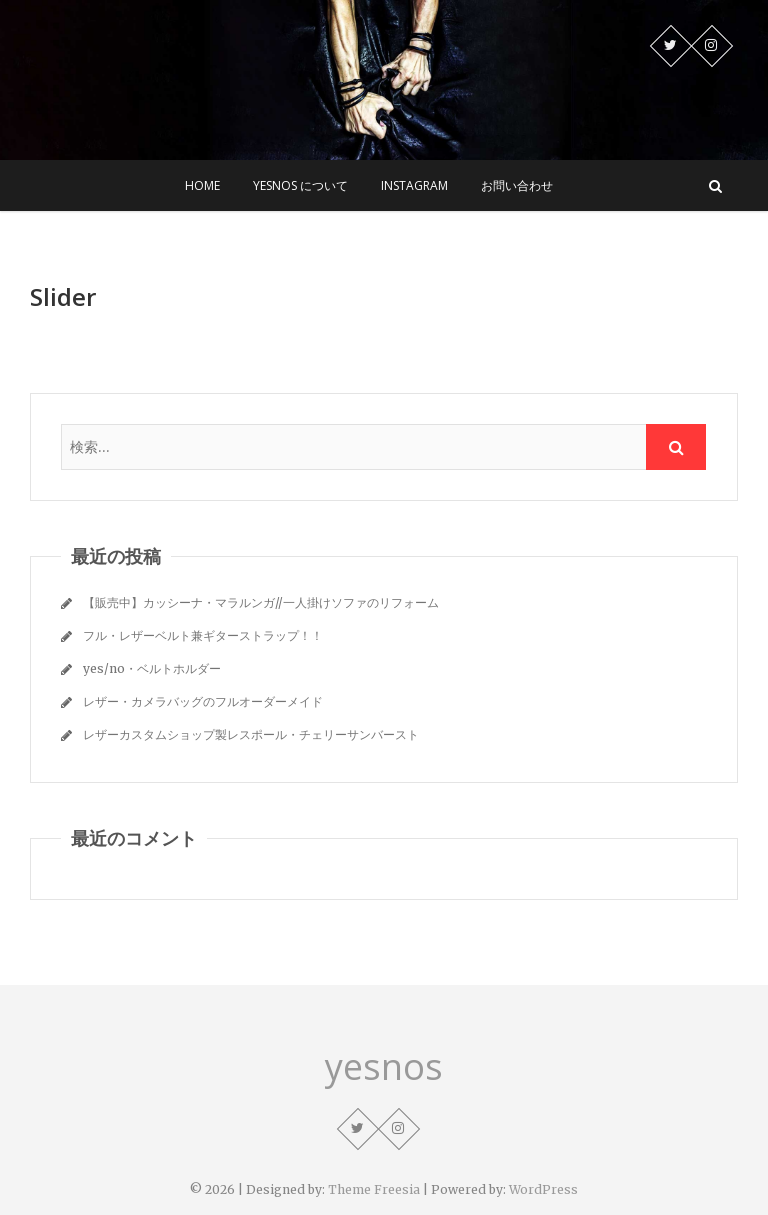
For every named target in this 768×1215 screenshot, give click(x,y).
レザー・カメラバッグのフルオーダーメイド (203, 701)
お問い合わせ (517, 185)
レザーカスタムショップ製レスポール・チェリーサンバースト (251, 734)
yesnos (384, 1067)
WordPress (543, 1189)
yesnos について (300, 185)
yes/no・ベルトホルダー (152, 668)
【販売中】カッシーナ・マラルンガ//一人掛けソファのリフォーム (261, 602)
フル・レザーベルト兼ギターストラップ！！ (203, 635)
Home (202, 185)
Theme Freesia (374, 1189)
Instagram (414, 185)
